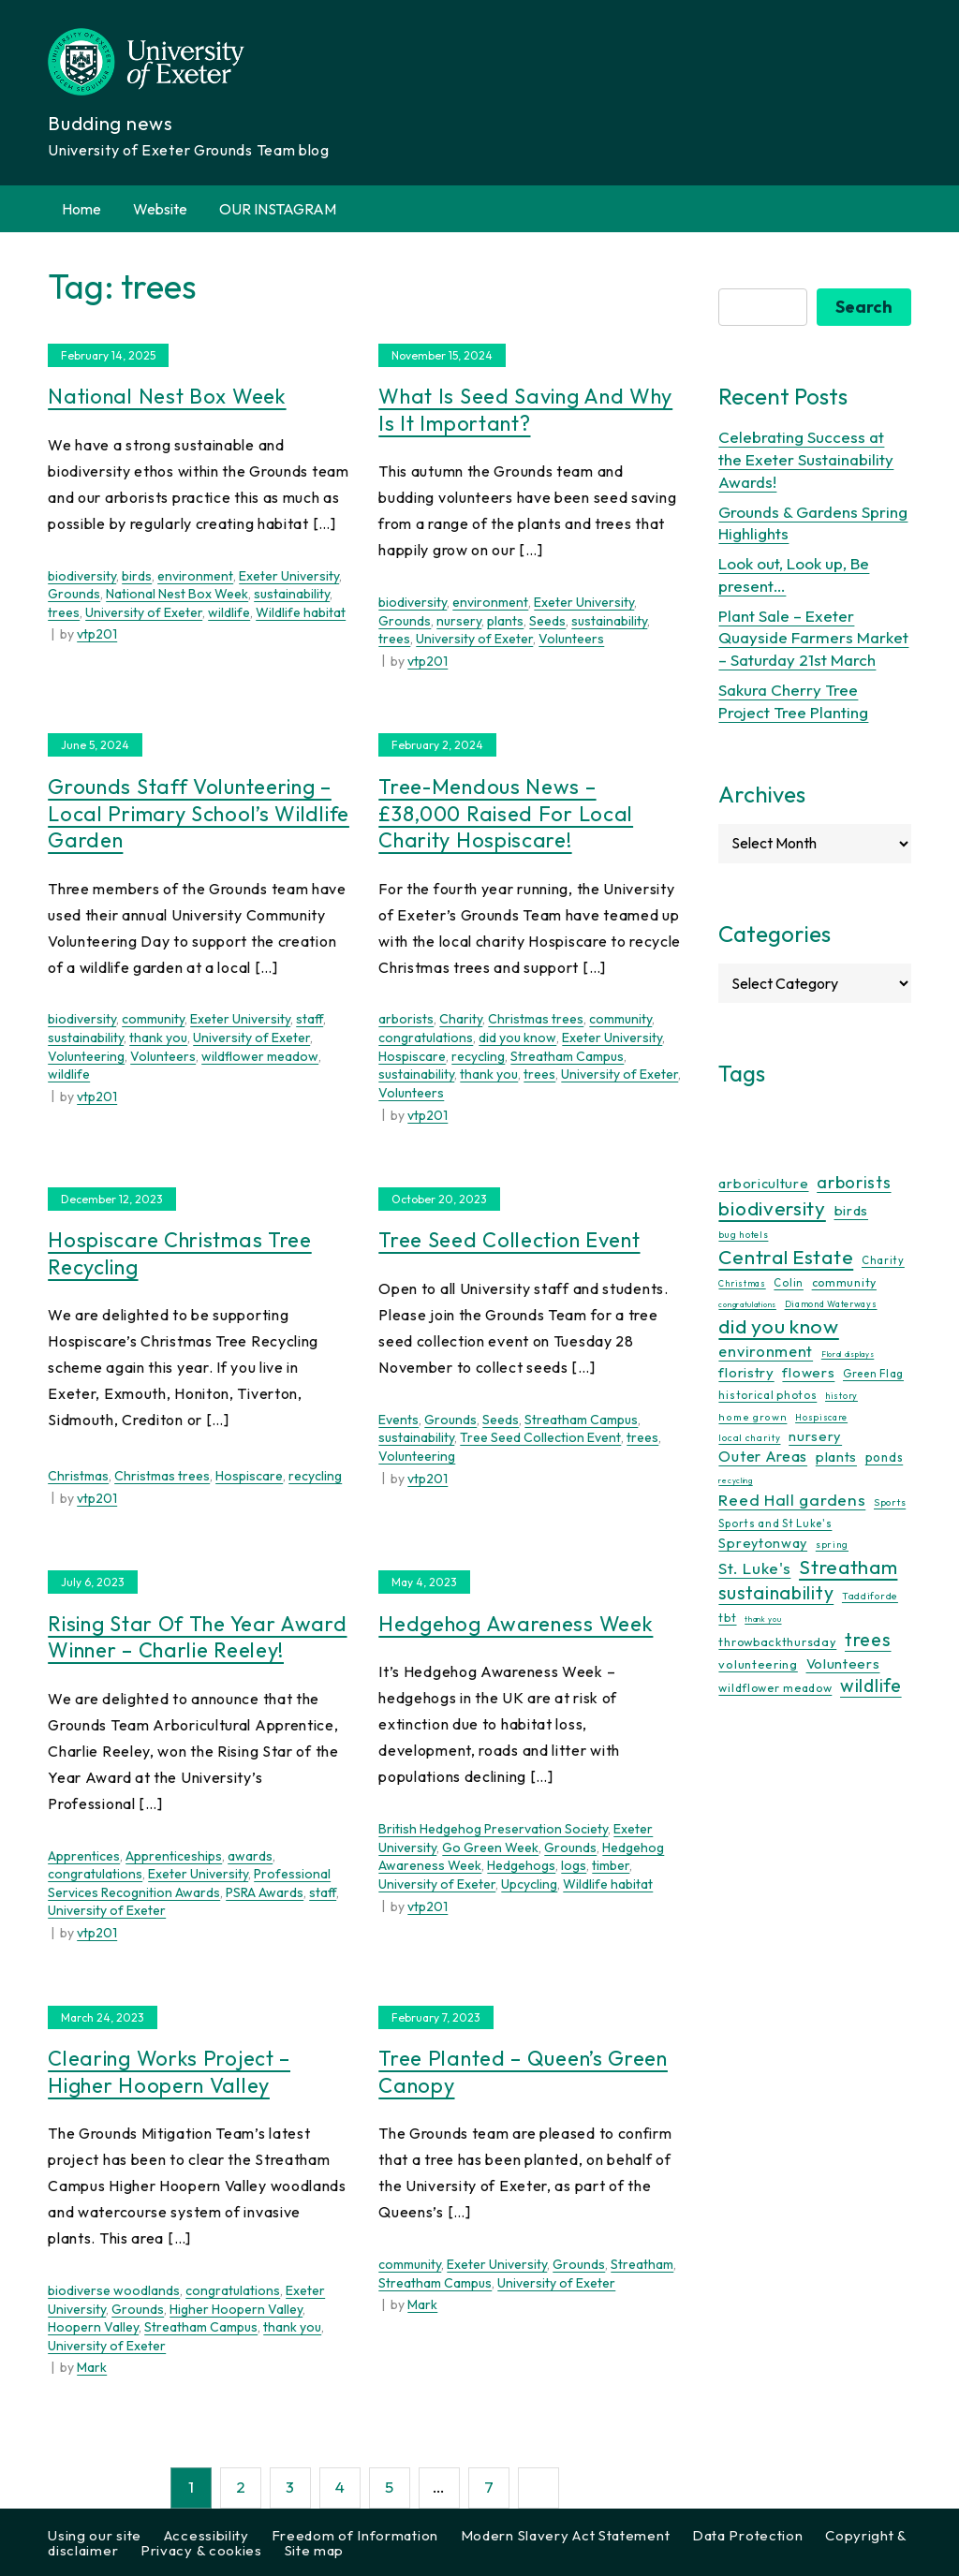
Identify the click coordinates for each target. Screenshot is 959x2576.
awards (250, 1855)
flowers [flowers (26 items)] (808, 1372)
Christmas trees (535, 1018)
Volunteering (86, 1056)
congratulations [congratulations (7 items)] (747, 1304)
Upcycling (529, 1884)
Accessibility (206, 2535)
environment (195, 575)
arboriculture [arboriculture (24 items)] (763, 1183)
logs (573, 1865)
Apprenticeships (173, 1855)
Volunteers (571, 638)
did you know (517, 1037)
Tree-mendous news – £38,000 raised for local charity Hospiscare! (505, 813)
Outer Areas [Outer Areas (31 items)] (762, 1456)
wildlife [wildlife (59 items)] (871, 1685)
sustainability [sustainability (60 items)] (776, 1592)
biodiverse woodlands (114, 2290)
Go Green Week (490, 1847)
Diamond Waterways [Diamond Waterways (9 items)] (831, 1304)
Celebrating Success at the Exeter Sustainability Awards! (805, 459)
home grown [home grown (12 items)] (752, 1416)
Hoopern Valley (93, 2326)
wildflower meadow (259, 1056)
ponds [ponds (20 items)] (884, 1457)
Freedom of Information (355, 2535)
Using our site (94, 2535)
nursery (458, 620)
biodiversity (82, 575)
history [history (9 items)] (841, 1396)
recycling (478, 1056)
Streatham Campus (567, 1056)
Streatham (642, 2264)
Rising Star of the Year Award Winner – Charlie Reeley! (197, 1637)
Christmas (78, 1475)
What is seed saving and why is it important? (525, 409)
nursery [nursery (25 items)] (815, 1436)
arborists (406, 1018)
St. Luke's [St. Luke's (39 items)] (754, 1568)
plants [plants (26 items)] (836, 1456)
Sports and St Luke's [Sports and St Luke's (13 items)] (775, 1523)
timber (610, 1865)
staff (309, 1018)
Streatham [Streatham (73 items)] (848, 1566)
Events (398, 1419)
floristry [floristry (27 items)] (746, 1372)
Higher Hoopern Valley (236, 2309)
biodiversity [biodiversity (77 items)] (771, 1208)
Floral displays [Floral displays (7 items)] (848, 1354)
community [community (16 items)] (844, 1282)
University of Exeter (143, 612)
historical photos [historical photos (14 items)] (767, 1395)
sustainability (292, 593)
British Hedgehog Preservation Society (493, 1828)
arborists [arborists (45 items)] (854, 1182)
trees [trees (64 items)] (868, 1639)
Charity (460, 1018)
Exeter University (289, 575)
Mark (92, 2367)
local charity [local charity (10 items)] (749, 1438)
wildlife (229, 612)
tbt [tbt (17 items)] (727, 1617)
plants (505, 620)
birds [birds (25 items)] (851, 1210)
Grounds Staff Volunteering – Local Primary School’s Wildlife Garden (198, 813)
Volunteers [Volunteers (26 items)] (843, 1663)
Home (81, 208)
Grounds (74, 593)
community (153, 1018)
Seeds (547, 620)
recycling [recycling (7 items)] (735, 1480)
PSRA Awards (264, 1892)
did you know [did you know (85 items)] (778, 1326)
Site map (315, 2550)
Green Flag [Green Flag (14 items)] (873, 1373)
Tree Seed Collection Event (509, 1240)
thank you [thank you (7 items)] (763, 1619)
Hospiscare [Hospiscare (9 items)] (821, 1417)
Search (864, 306)
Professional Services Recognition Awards (189, 1883)
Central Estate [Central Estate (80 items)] (785, 1256)
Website (160, 208)
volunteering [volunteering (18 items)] (757, 1663)
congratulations (425, 1037)
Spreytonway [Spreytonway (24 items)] (762, 1543)
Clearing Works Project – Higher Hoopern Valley (169, 2071)
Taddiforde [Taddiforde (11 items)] (870, 1596)
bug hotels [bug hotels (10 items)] (743, 1235)
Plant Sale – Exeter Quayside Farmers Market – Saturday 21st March (813, 638)
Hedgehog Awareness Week (515, 1624)
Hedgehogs (521, 1865)
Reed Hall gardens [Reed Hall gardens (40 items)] (791, 1499)
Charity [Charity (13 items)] (883, 1260)
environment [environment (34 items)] (765, 1351)
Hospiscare (412, 1056)
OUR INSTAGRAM (277, 208)
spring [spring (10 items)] (832, 1544)
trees (64, 612)
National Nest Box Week (167, 396)
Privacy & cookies (201, 2550)
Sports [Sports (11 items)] (890, 1502)
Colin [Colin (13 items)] (789, 1282)
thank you (158, 1037)
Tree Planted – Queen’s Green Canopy (523, 2071)
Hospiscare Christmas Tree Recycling (180, 1253)
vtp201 (97, 634)
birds (137, 575)
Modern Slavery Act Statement (566, 2535)
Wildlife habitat (301, 612)
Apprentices (84, 1855)
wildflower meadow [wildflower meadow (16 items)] (775, 1688)
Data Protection (748, 2535)
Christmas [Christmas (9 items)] (741, 1283)
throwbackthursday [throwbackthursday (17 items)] (777, 1641)
